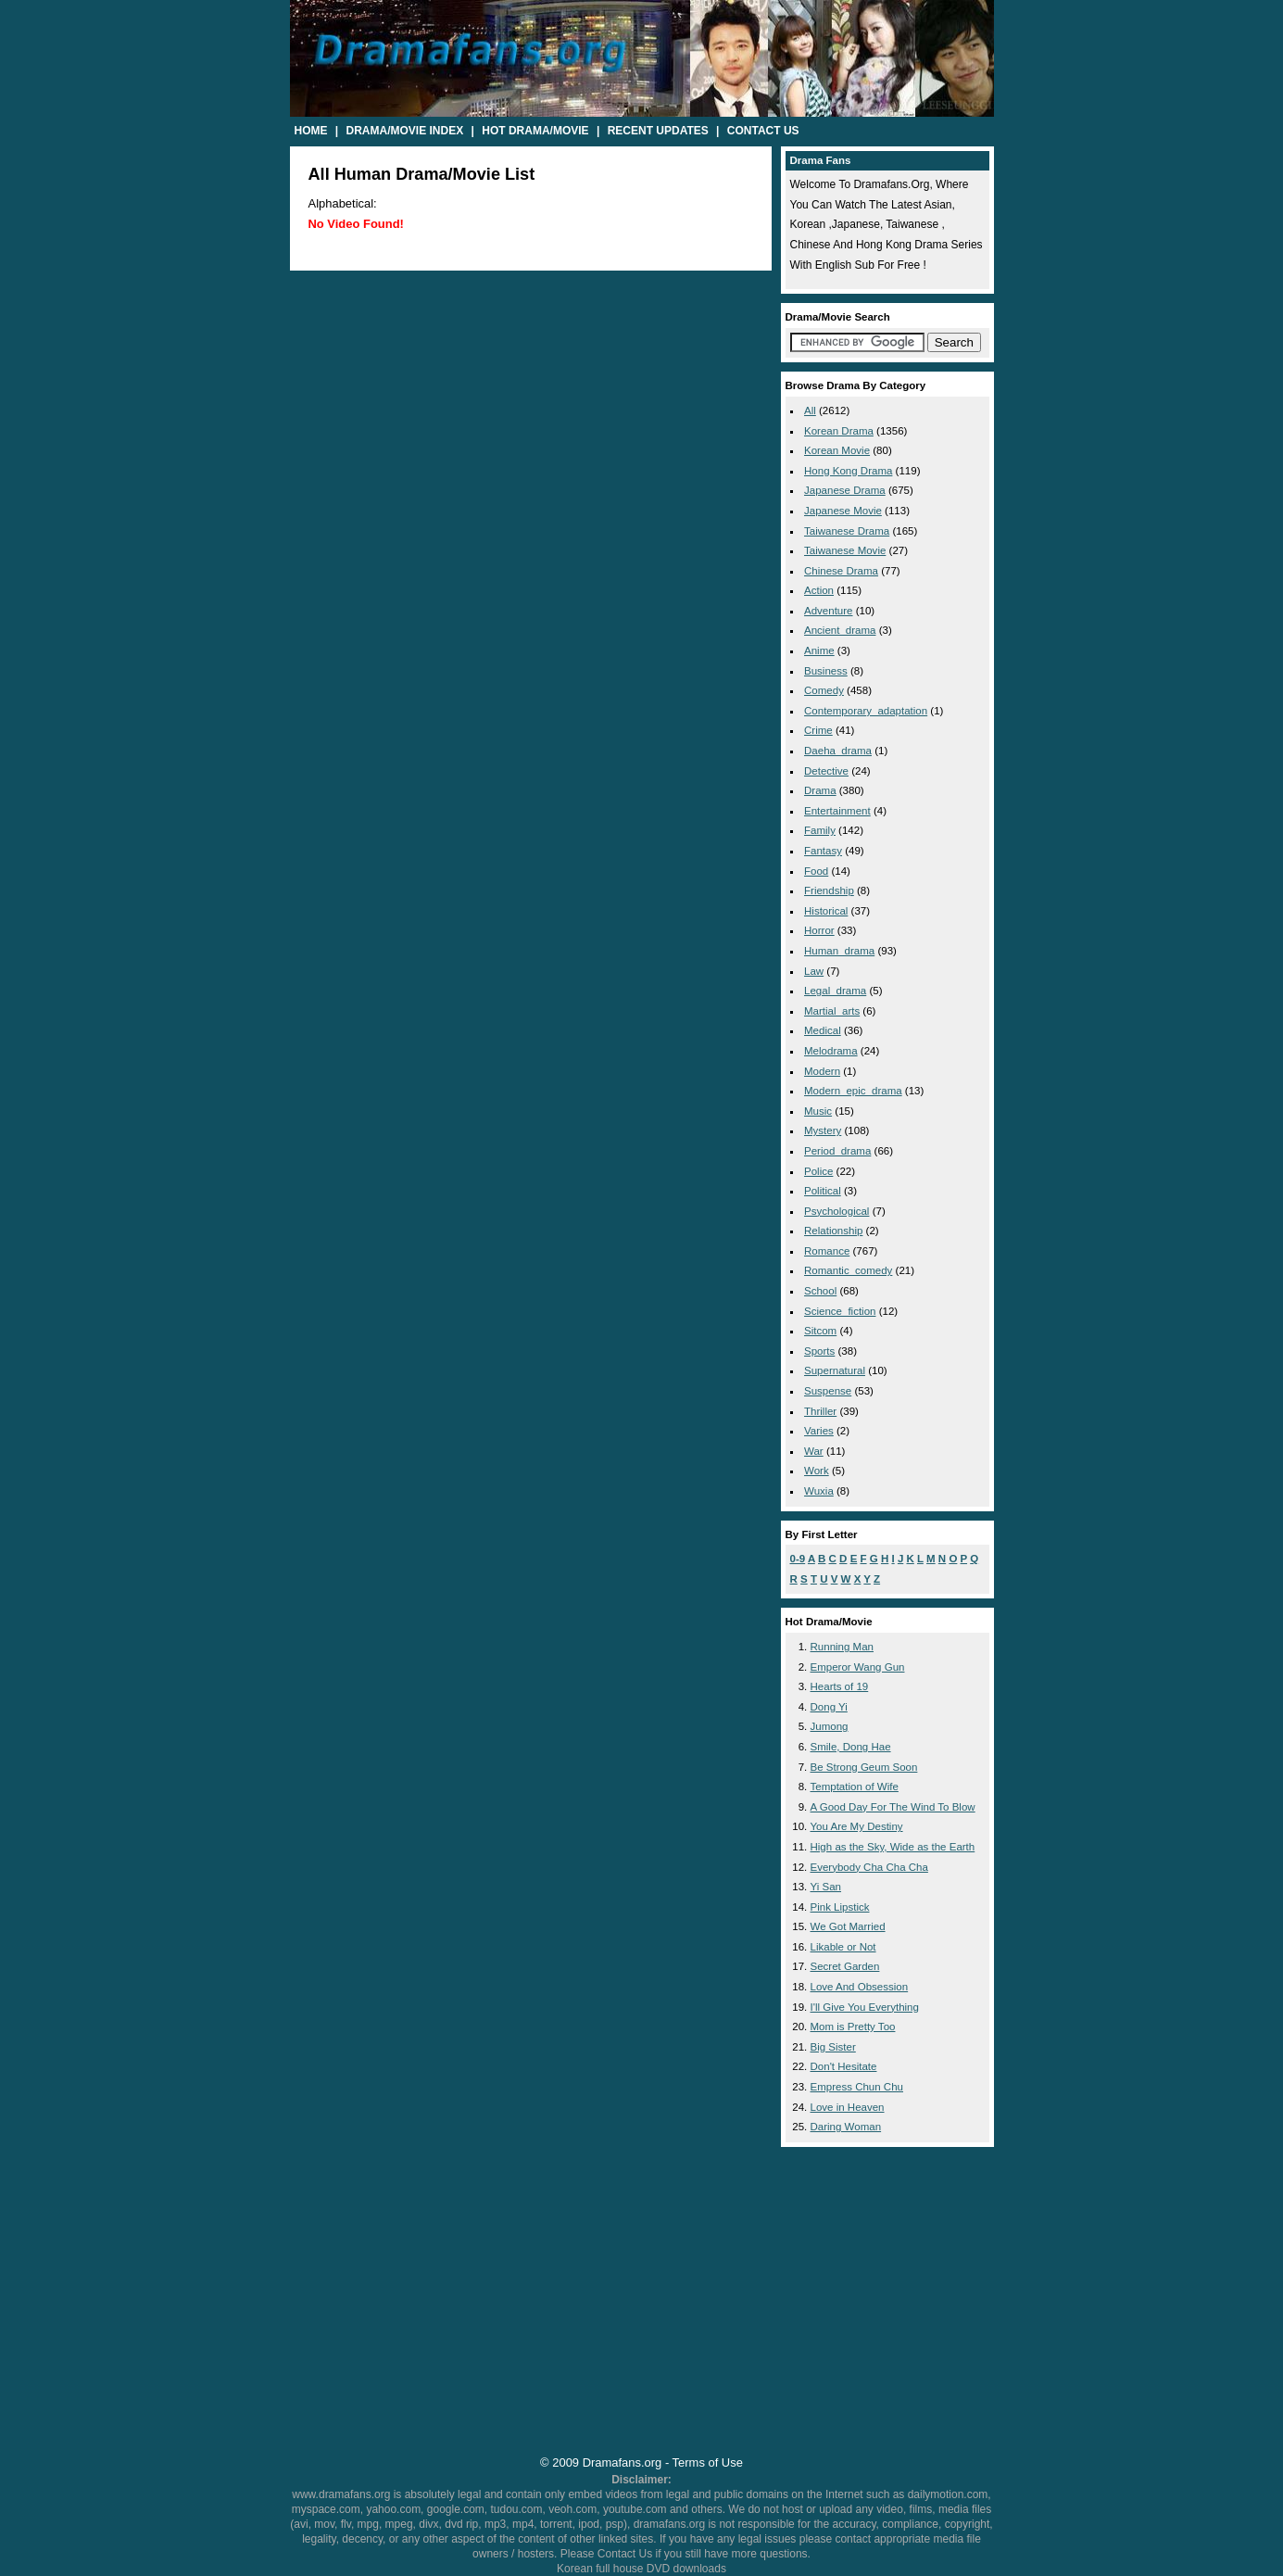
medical (822, 1030)
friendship (829, 890)
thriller (820, 1411)
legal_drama (835, 990)
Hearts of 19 (840, 1686)
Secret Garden (845, 1966)
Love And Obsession (860, 1986)
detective (826, 771)
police (818, 1171)
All (810, 410)
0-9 (798, 1558)
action (819, 590)
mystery (822, 1130)
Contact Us (763, 130)
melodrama (831, 1050)
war (814, 1451)
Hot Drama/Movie (535, 130)
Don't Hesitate (844, 2066)
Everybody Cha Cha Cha (869, 1867)
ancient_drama (839, 630)
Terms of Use (708, 2462)
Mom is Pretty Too (853, 2026)
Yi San (826, 1886)
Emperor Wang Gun (858, 1667)
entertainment (837, 810)
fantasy (823, 850)
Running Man (842, 1646)
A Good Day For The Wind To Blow (893, 1806)
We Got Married (848, 1926)
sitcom (820, 1330)
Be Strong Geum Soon (864, 1767)
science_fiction (839, 1311)
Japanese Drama (845, 490)
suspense (827, 1390)
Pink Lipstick (840, 1907)
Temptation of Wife (855, 1786)
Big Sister (833, 2046)
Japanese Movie (843, 510)
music (818, 1111)
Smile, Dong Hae (851, 1746)
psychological (836, 1211)
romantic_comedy (848, 1270)
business (826, 670)
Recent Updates (658, 130)
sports (819, 1351)
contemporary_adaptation (865, 710)
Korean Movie (837, 450)
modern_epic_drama (853, 1090)
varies (819, 1430)
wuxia (819, 1490)
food (816, 871)
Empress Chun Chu (857, 2086)
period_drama (837, 1150)
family (820, 830)
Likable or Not (843, 1946)
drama (820, 790)
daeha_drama (838, 750)
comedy (824, 690)
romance (826, 1250)
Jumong (830, 1726)
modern (822, 1071)
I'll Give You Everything (865, 2007)
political (822, 1190)
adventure (828, 610)
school (820, 1290)
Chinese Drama (841, 570)
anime (819, 650)
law (814, 971)
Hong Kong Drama (848, 470)
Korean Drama (839, 430)
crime (818, 730)
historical (826, 910)
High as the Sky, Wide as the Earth (893, 1846)
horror (819, 930)
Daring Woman (846, 2126)
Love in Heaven (848, 2107)
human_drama (839, 950)
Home (311, 130)
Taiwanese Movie (845, 550)
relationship (833, 1230)
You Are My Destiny (857, 1826)
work (816, 1470)
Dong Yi (829, 1706)
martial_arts (832, 1011)
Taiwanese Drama (846, 531)
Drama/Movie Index (405, 130)
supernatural (834, 1370)
